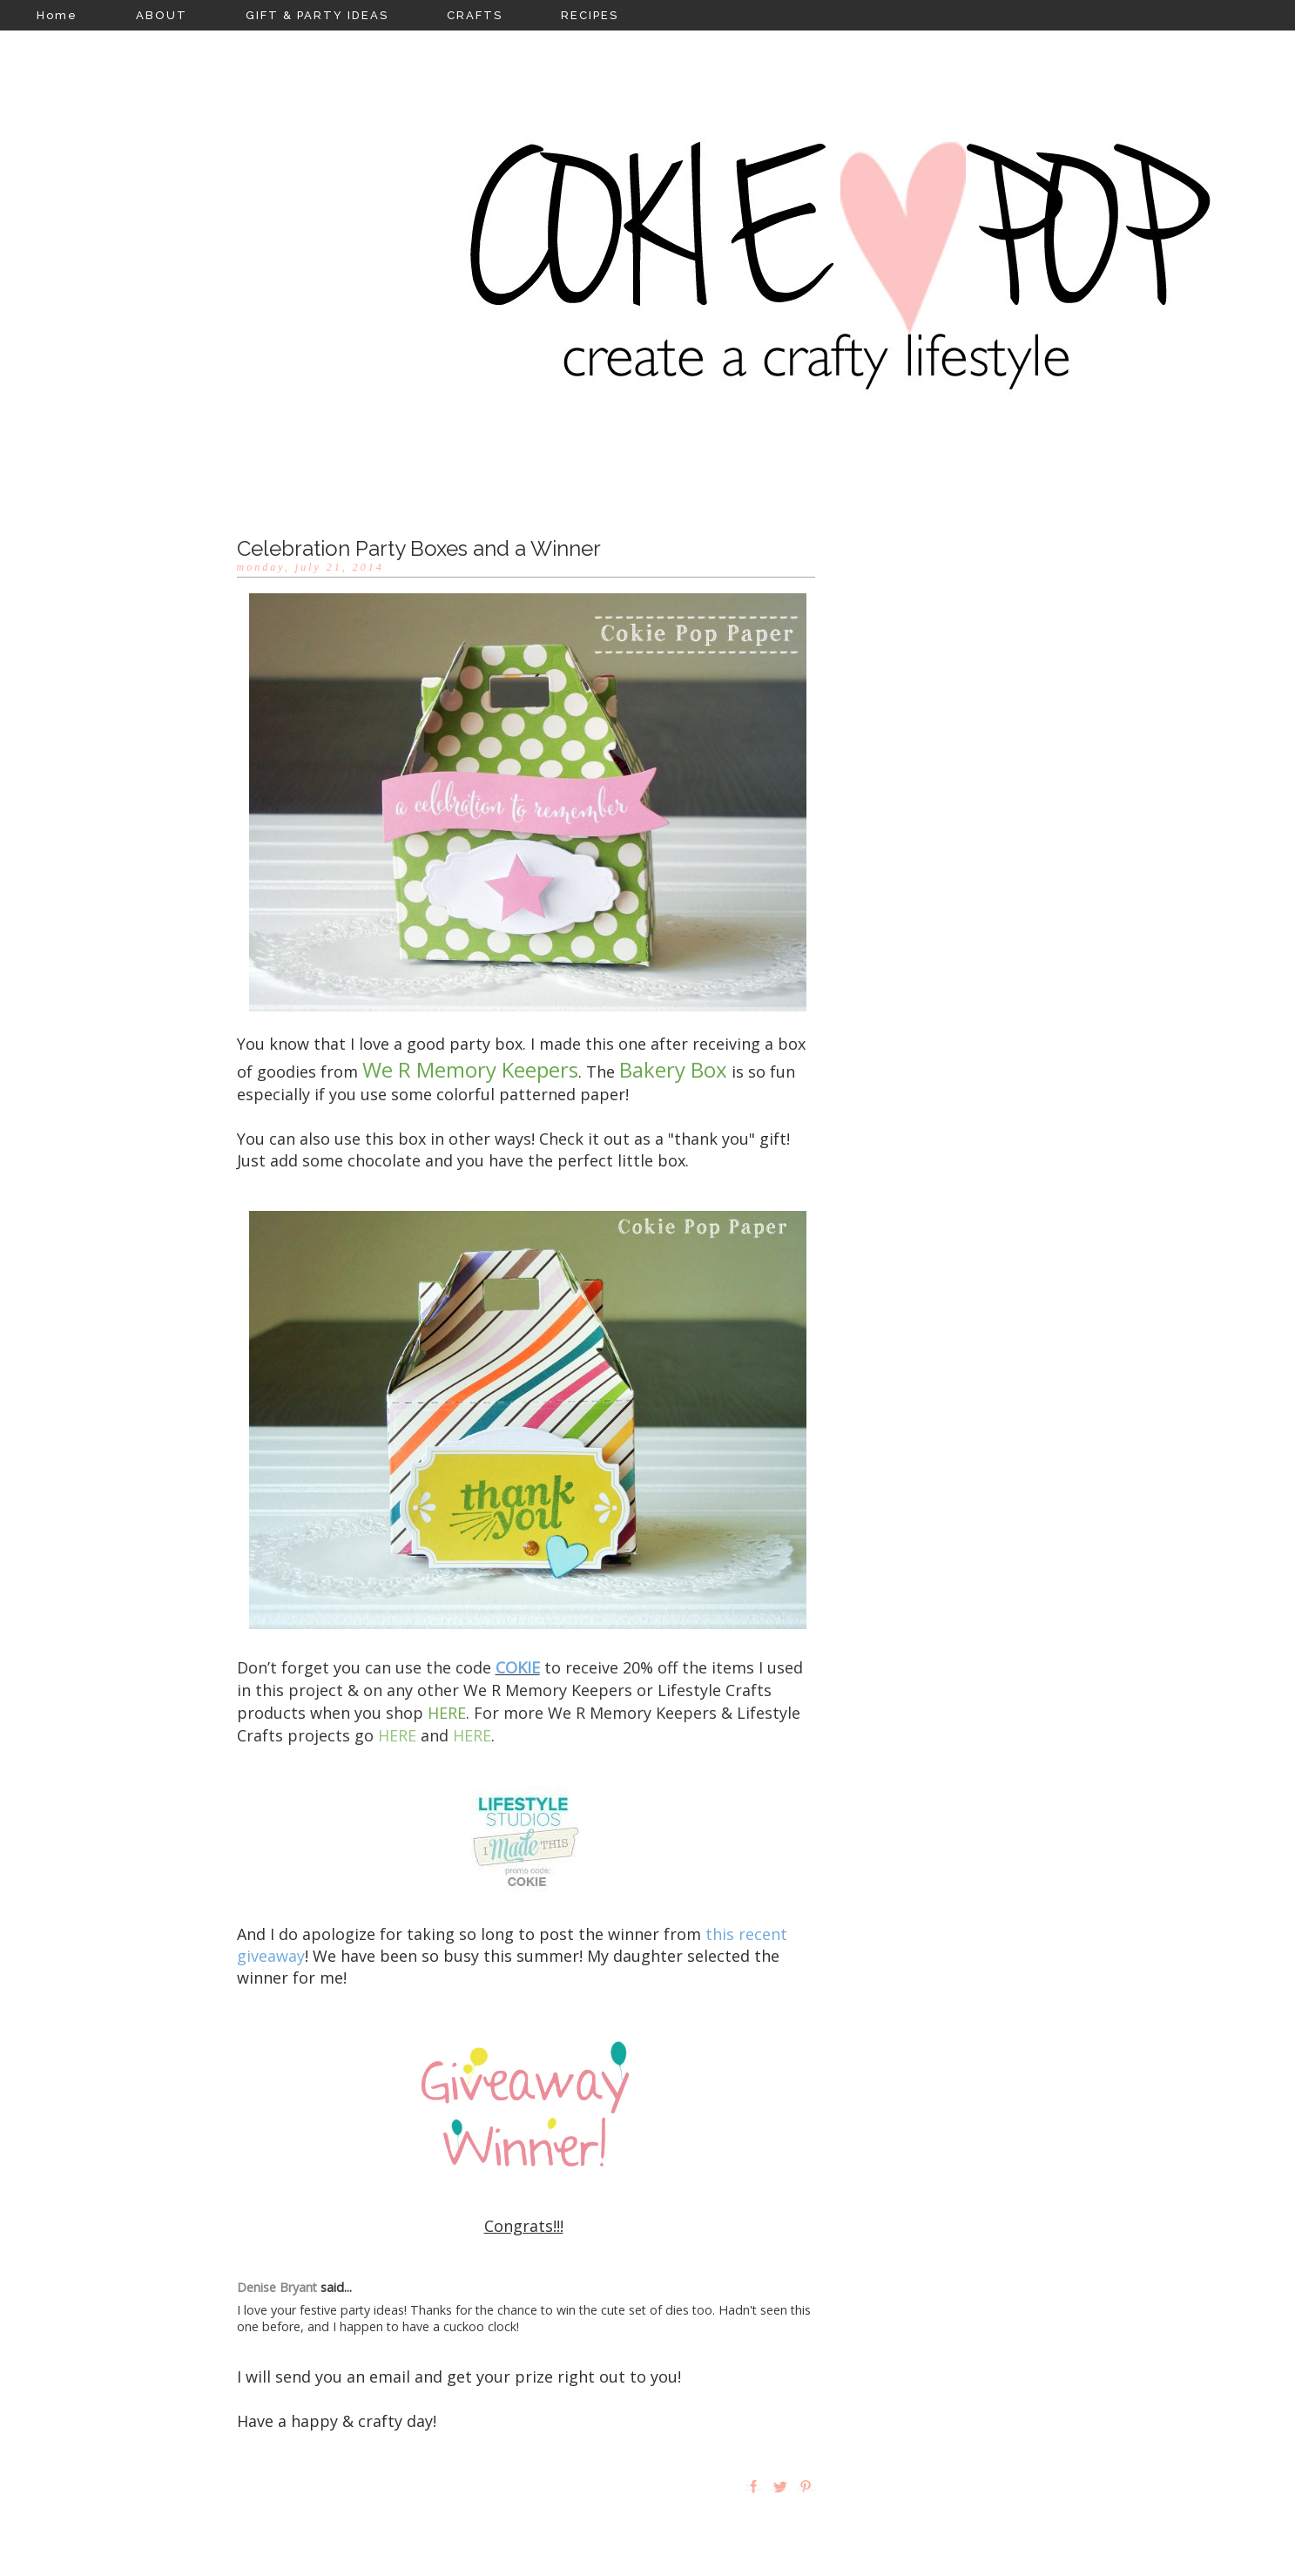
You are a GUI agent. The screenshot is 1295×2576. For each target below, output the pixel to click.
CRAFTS (474, 15)
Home (57, 15)
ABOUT (161, 15)
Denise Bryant (277, 2287)
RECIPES (589, 15)
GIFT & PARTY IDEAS (317, 15)
